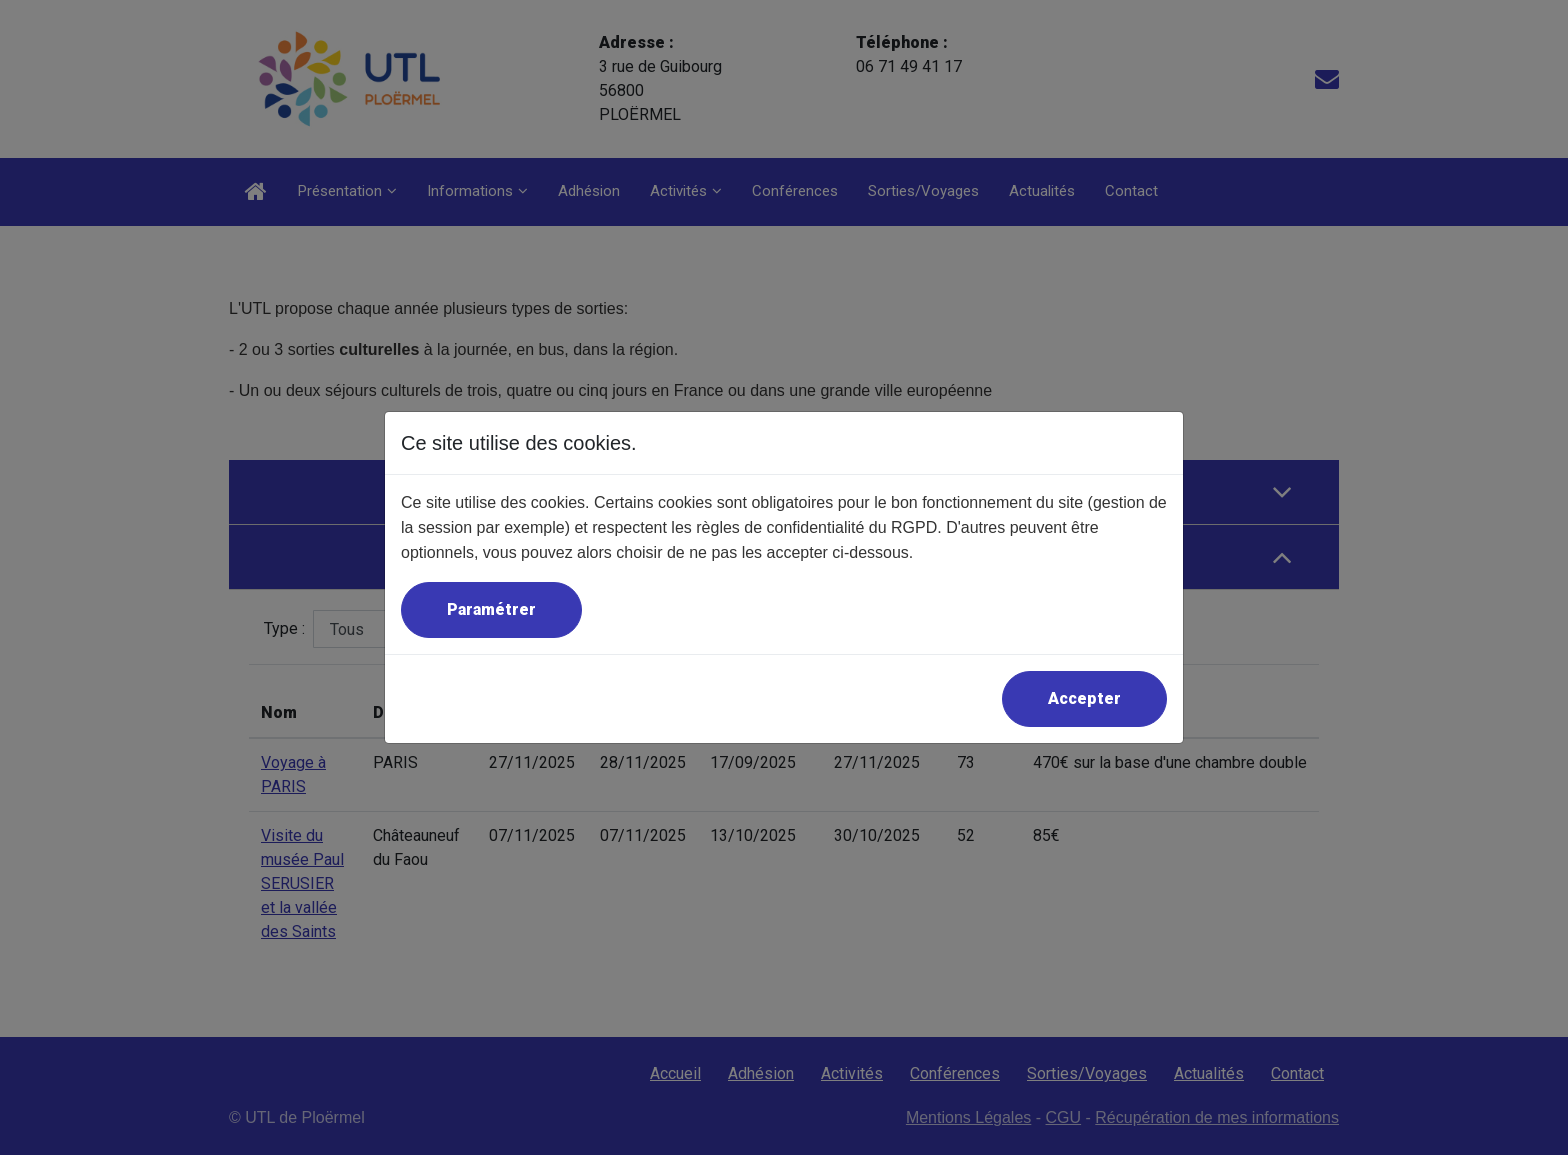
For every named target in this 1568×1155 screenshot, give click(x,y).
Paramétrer (491, 609)
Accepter (1084, 698)
